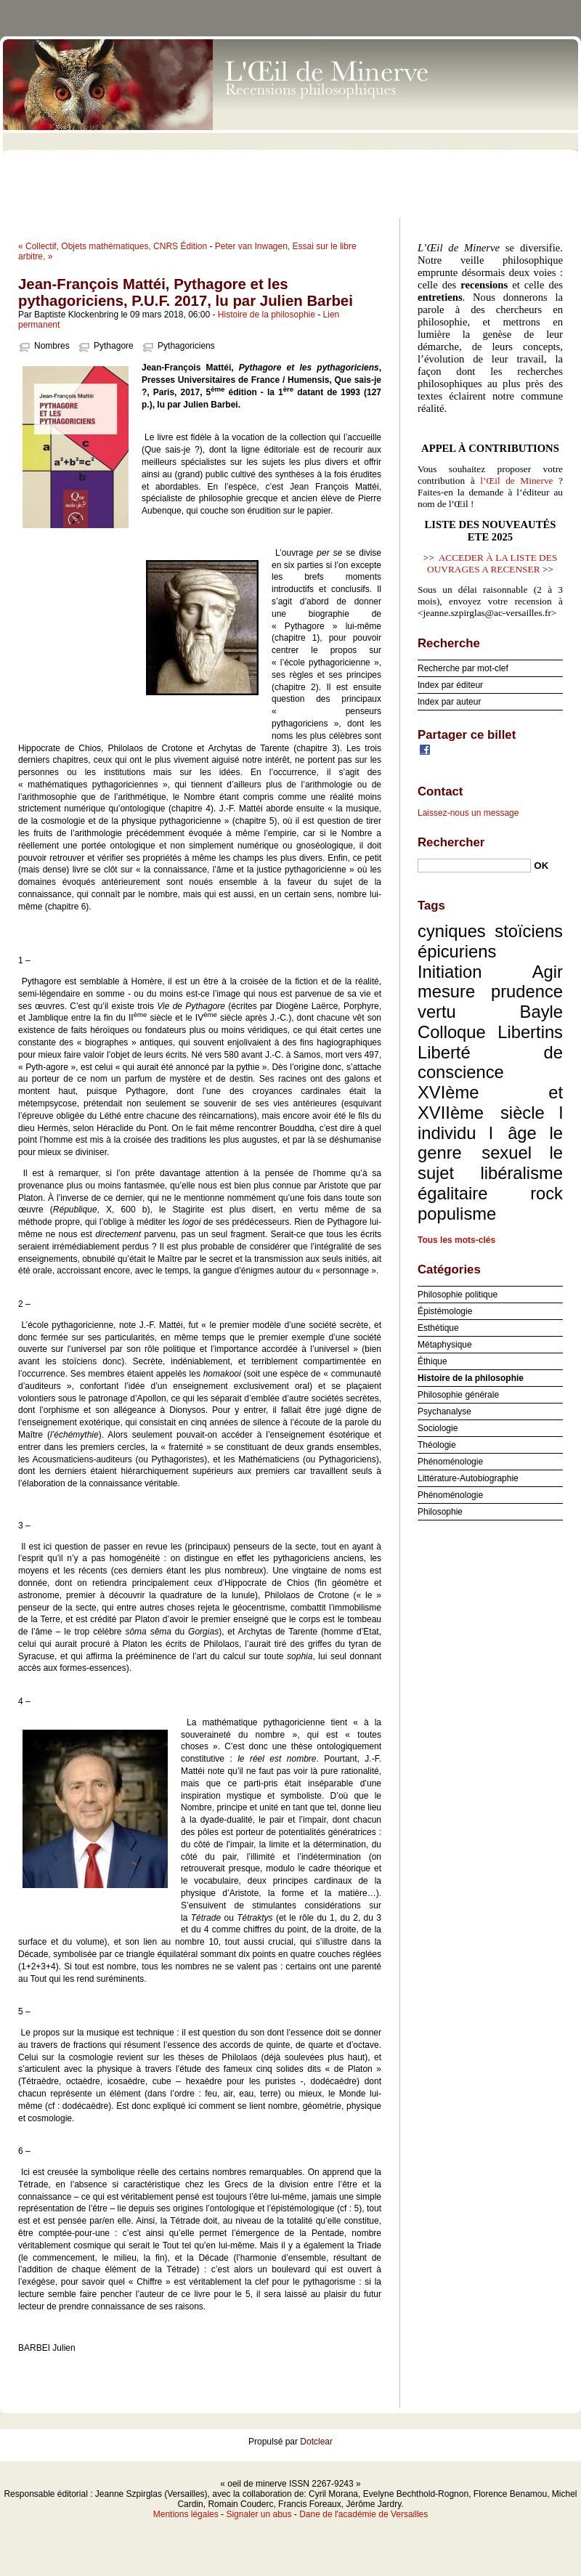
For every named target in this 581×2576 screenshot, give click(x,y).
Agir (547, 971)
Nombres (52, 346)
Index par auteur (449, 702)
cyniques (452, 931)
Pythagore (114, 346)
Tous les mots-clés (456, 1240)
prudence (527, 991)
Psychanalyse (444, 1411)
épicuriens (457, 951)
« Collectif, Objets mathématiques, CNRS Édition (112, 246)
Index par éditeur (450, 685)
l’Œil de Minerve (516, 480)
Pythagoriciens (186, 346)
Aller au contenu (402, 10)
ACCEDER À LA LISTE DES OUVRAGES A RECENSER (492, 563)
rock (546, 1193)
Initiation (450, 971)
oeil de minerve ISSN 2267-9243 (290, 123)
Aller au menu (467, 10)
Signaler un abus (258, 2514)
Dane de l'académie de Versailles (363, 2514)
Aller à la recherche (538, 10)
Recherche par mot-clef (463, 668)
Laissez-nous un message (468, 813)
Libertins (530, 1032)
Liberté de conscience (490, 1062)
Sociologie (438, 1428)
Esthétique (438, 1328)
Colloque (452, 1032)
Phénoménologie (450, 1462)
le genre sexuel (490, 1143)
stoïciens (529, 931)
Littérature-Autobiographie (468, 1478)
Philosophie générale (458, 1395)
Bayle (541, 1011)
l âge (513, 1133)
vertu (437, 1011)
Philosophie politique (457, 1294)
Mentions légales (186, 2514)
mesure (446, 991)
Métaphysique (445, 1345)
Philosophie (440, 1512)
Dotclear (316, 2442)
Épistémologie (445, 1311)
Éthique (432, 1361)
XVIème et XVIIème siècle (490, 1102)
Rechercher (451, 842)
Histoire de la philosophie (266, 314)
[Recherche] (474, 865)
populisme (457, 1213)
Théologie (437, 1445)
